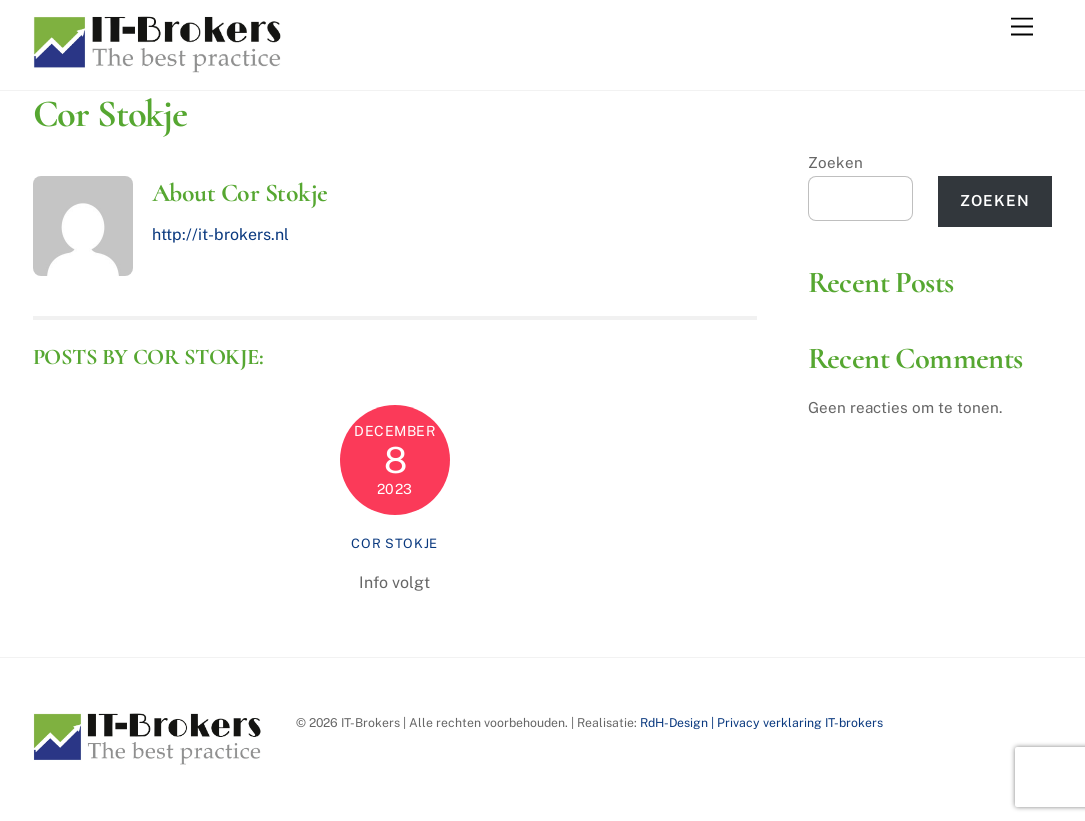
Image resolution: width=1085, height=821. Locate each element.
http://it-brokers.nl (220, 234)
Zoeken (835, 162)
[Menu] (1022, 27)
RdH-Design (674, 722)
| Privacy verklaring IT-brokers (795, 722)
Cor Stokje (394, 543)
